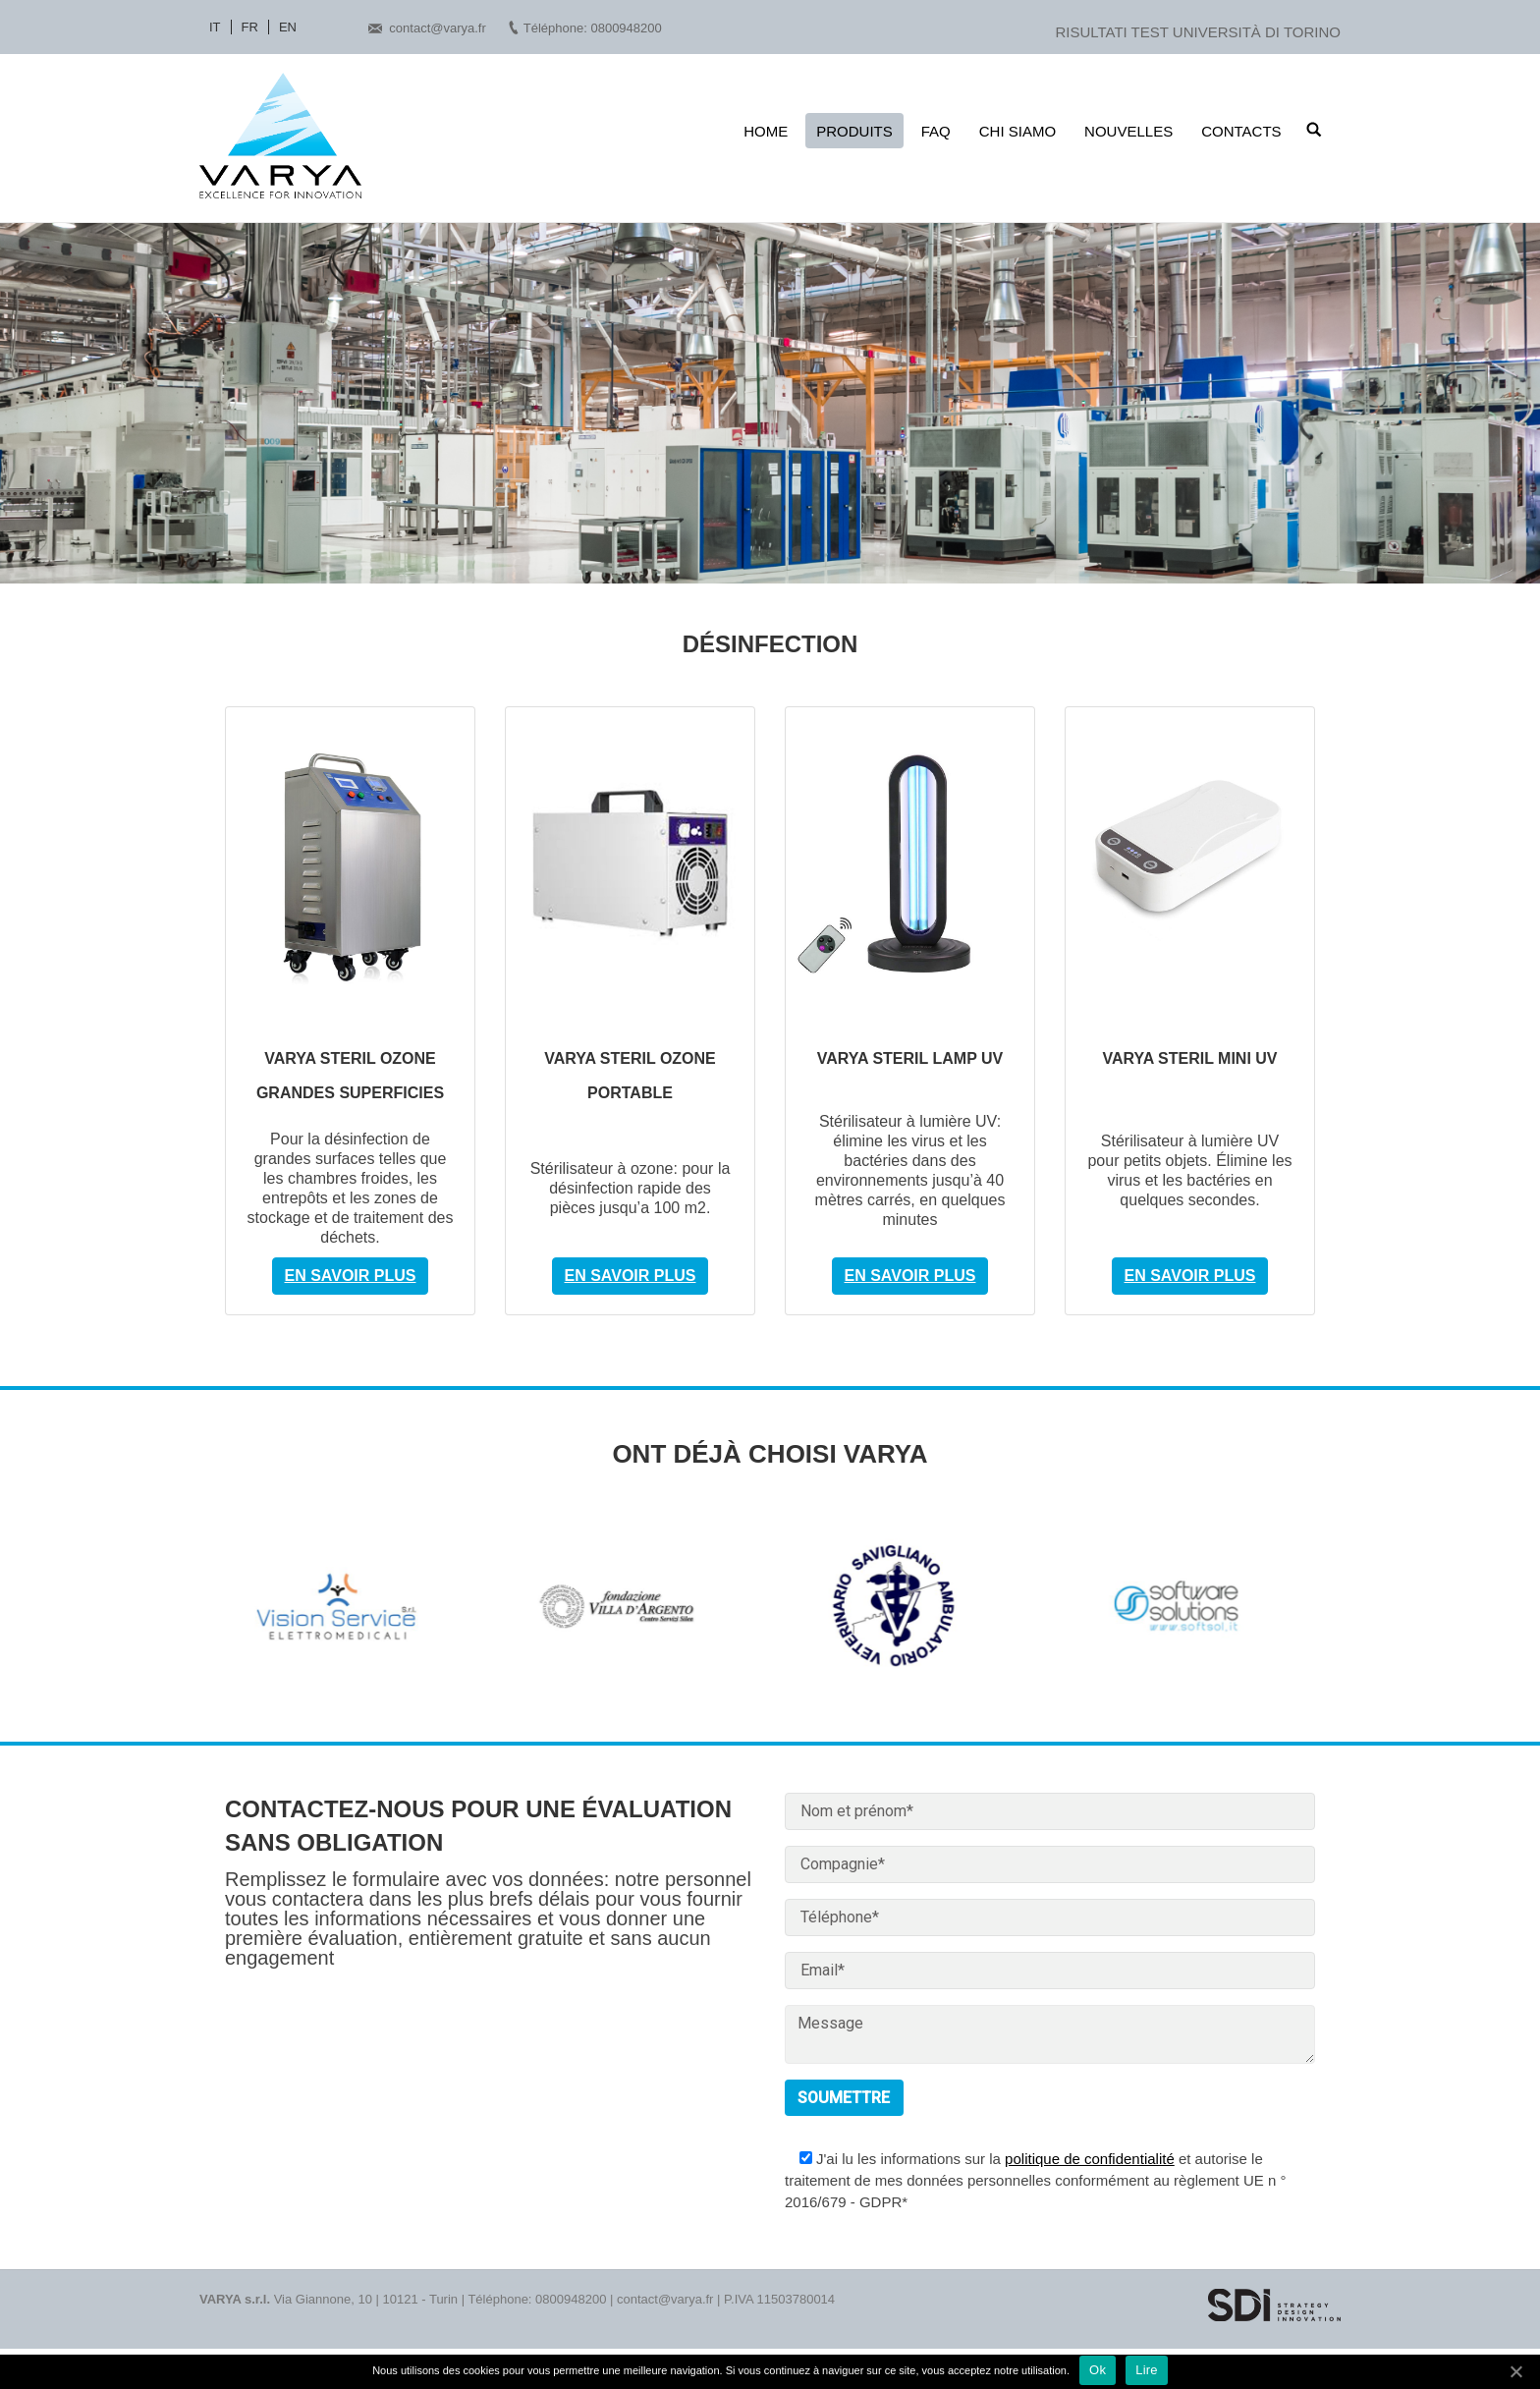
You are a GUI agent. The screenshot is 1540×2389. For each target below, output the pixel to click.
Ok (1097, 2369)
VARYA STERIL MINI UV (1189, 1058)
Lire (1146, 2369)
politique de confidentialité (1090, 2158)
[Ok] (1515, 2371)
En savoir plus (350, 1275)
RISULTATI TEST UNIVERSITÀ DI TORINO (1198, 32)
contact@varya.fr (437, 28)
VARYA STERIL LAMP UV (910, 1058)
